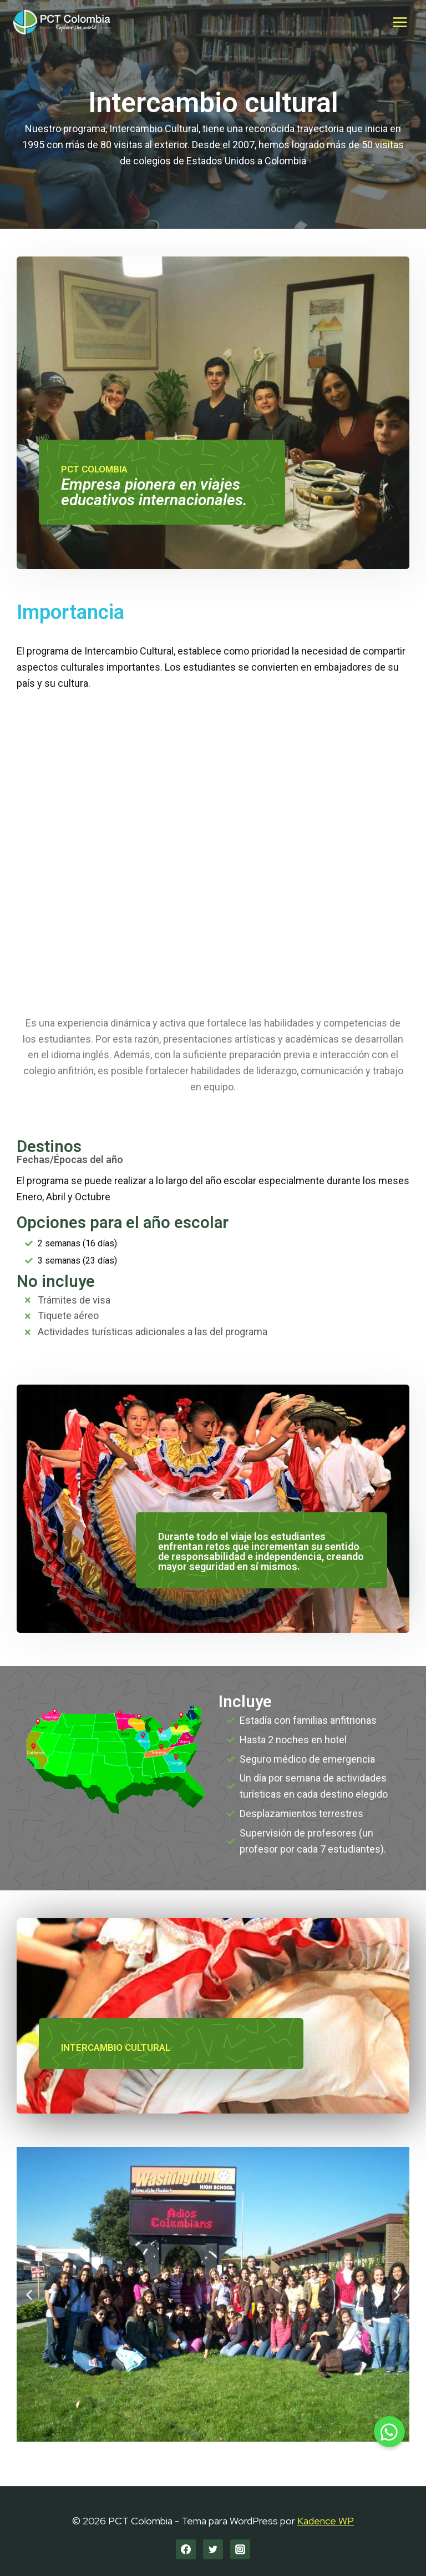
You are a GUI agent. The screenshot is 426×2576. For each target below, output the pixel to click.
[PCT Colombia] (62, 22)
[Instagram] (240, 2549)
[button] (29, 2294)
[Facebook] (186, 2549)
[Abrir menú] (400, 22)
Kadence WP (325, 2520)
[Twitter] (213, 2549)
